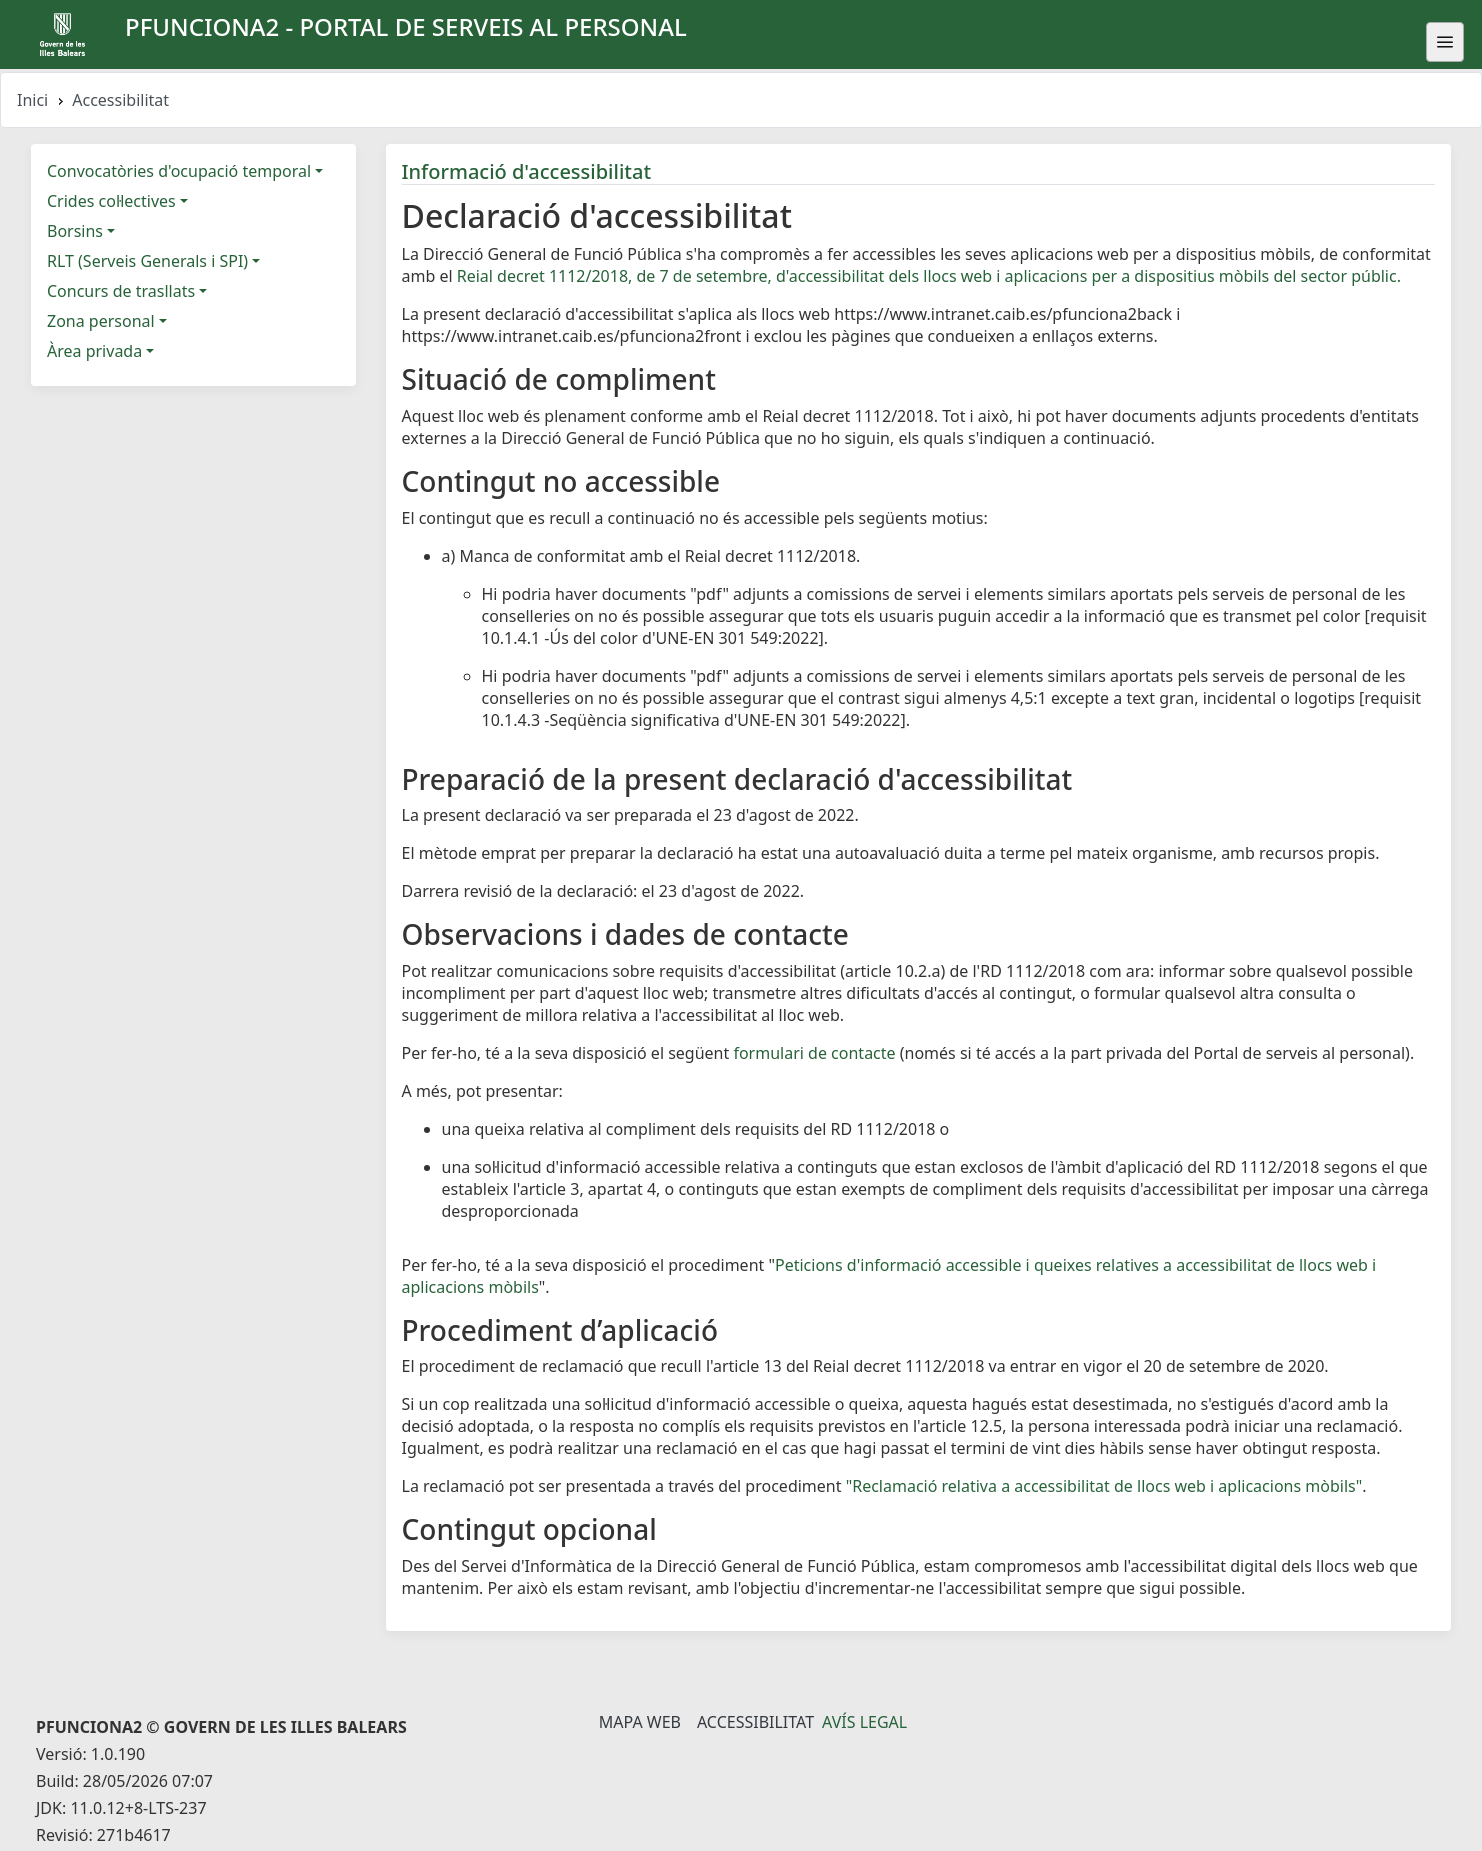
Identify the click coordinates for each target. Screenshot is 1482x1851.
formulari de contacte (814, 1053)
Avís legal (864, 1722)
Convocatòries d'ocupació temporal (179, 171)
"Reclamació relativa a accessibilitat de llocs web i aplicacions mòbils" (1104, 1486)
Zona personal (101, 321)
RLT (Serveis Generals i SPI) (147, 261)
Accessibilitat (755, 1722)
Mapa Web (640, 1722)
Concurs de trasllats (121, 291)
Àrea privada (94, 351)
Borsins (75, 231)
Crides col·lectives (111, 201)
